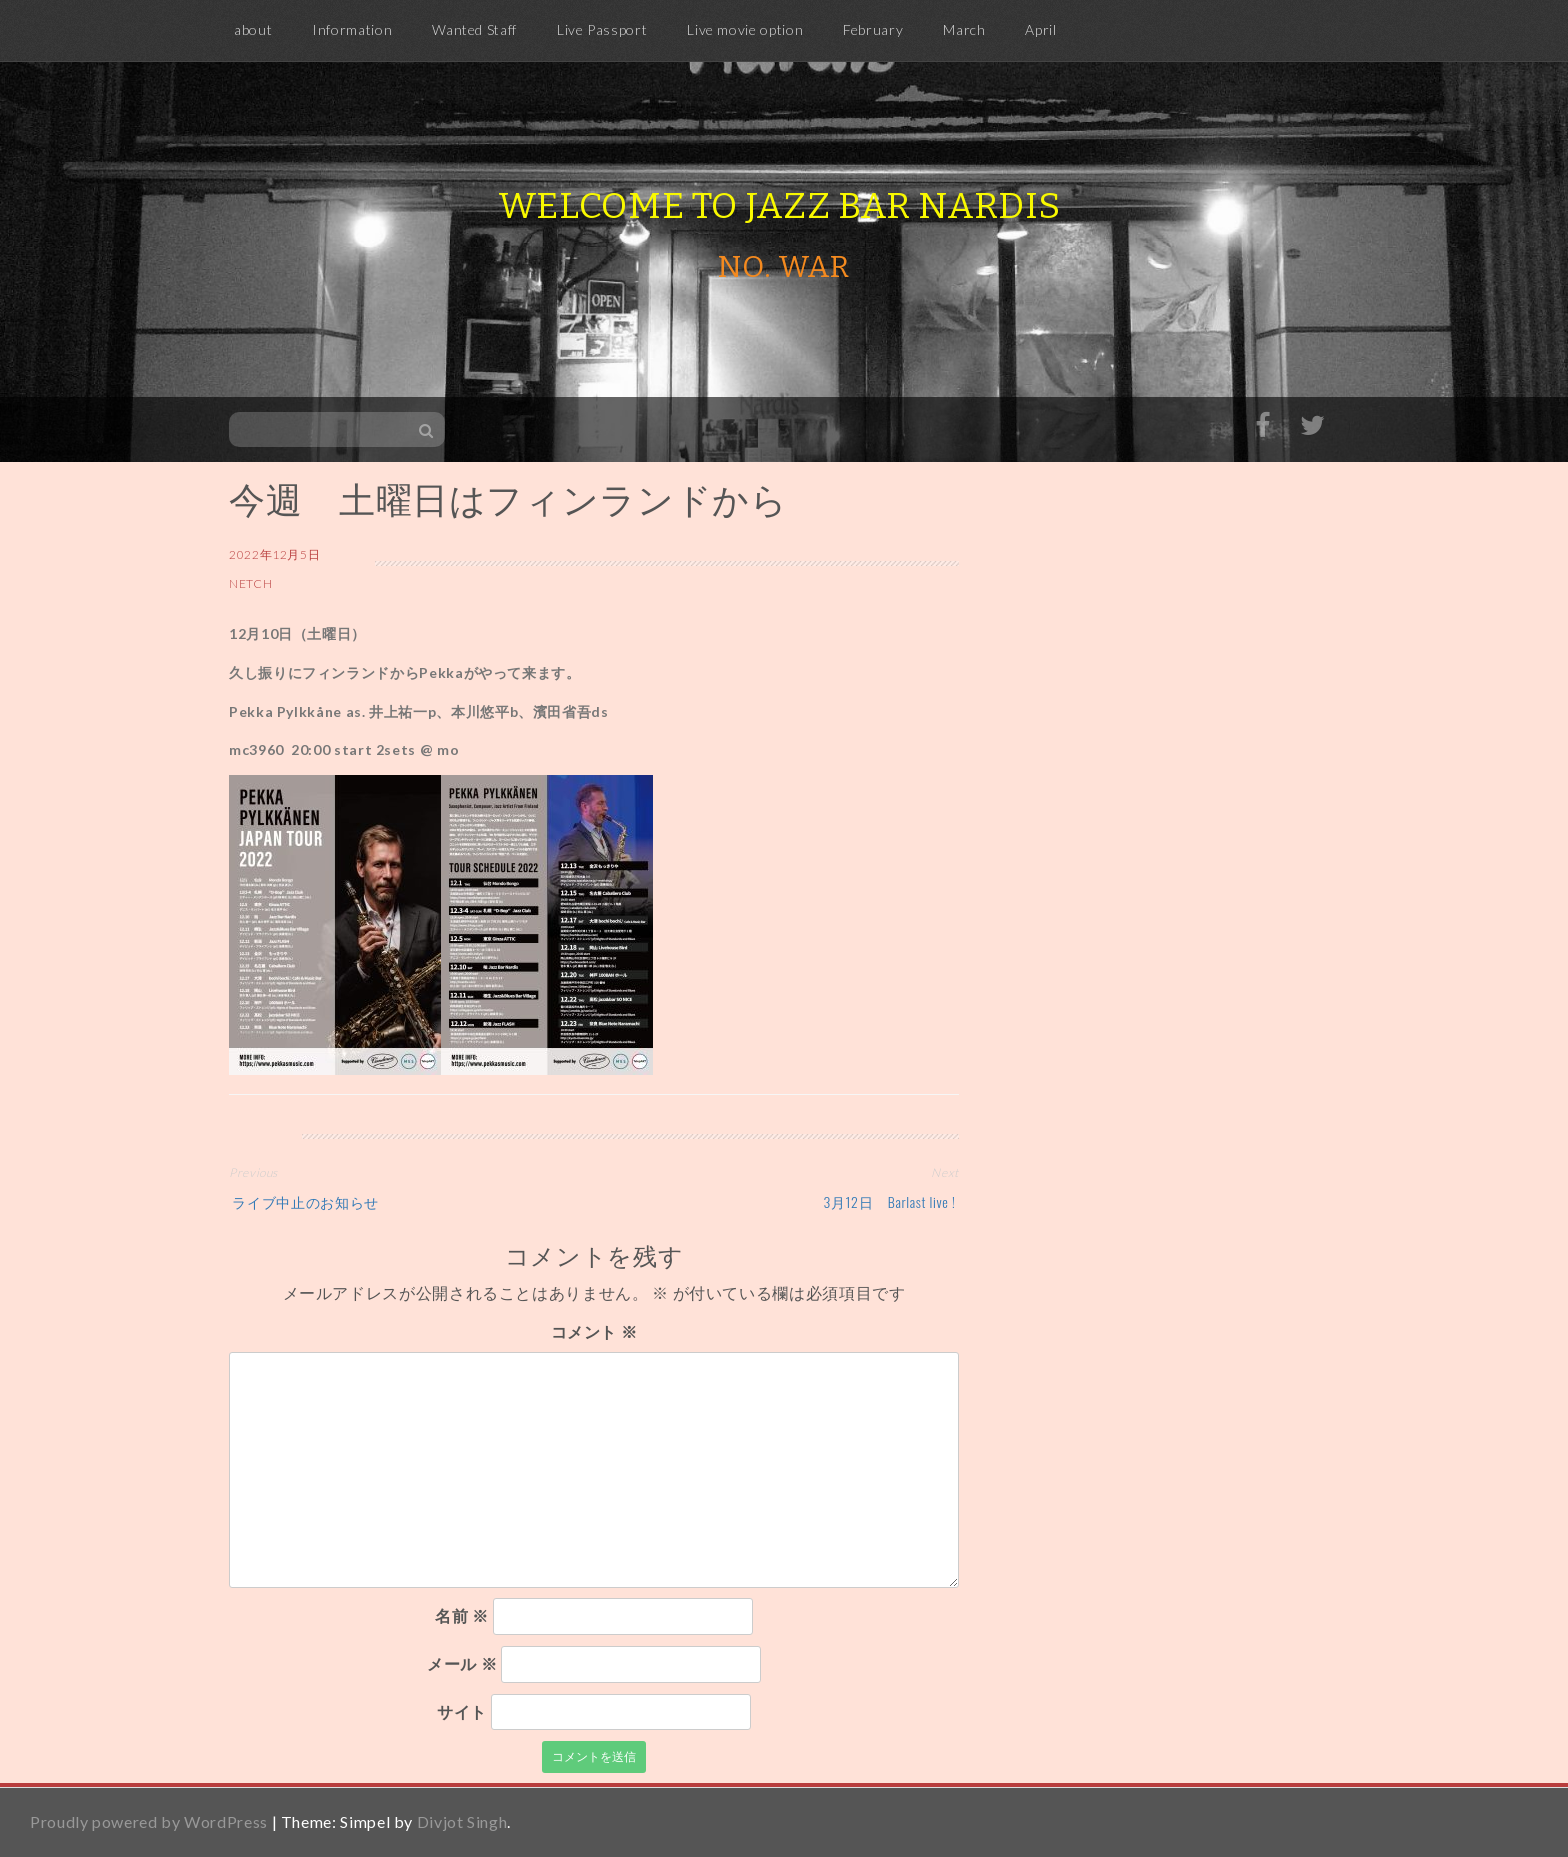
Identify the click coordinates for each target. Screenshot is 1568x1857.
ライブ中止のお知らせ (304, 1201)
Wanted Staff (474, 29)
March (964, 29)
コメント (594, 1331)
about (253, 29)
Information (352, 29)
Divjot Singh (462, 1821)
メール (462, 1663)
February (873, 29)
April (1040, 29)
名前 (462, 1615)
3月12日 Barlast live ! (891, 1201)
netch (250, 583)
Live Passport (602, 29)
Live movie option (745, 29)
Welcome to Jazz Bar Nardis (779, 206)
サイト (462, 1711)
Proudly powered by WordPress (149, 1821)
